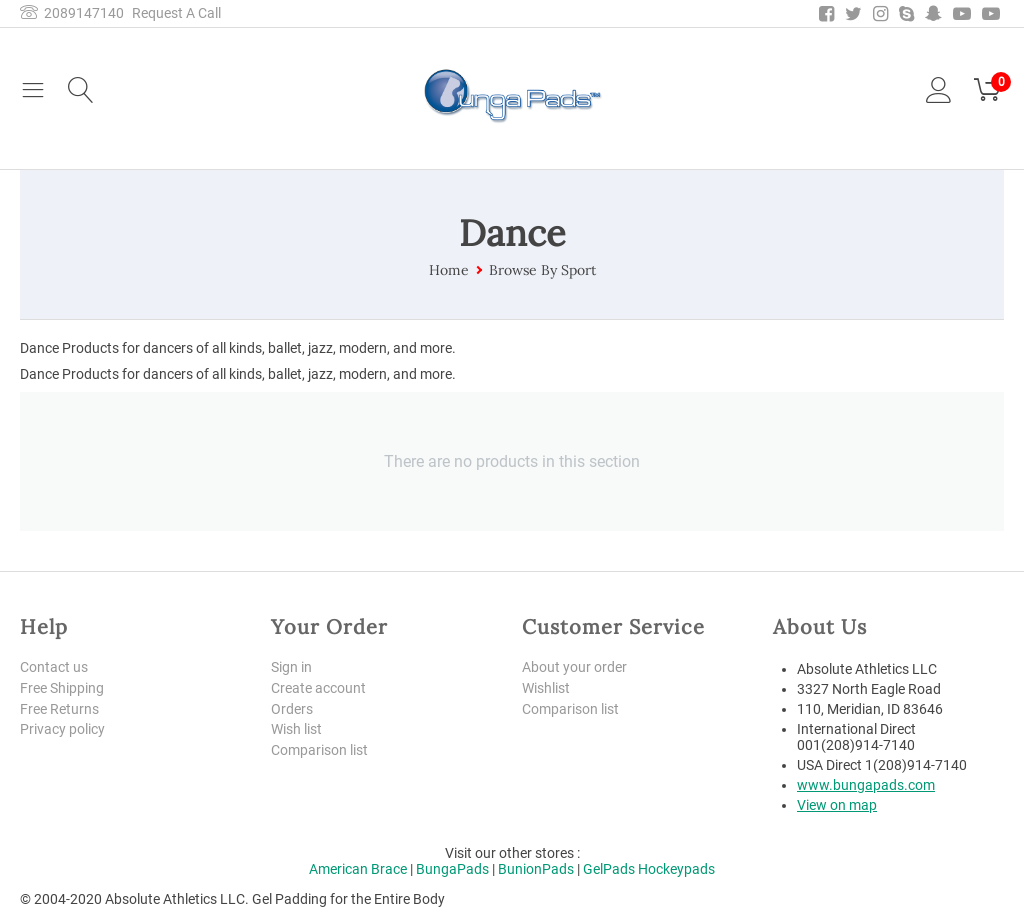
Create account (318, 688)
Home (449, 270)
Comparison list (319, 750)
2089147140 (72, 13)
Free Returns (59, 709)
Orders (292, 709)
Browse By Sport (542, 270)
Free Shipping (62, 688)
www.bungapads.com (866, 785)
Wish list (296, 730)
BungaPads (452, 869)
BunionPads (536, 869)
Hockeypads (676, 869)
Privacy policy (62, 730)
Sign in (291, 667)
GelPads (609, 869)
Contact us (54, 667)
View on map (837, 805)
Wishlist (546, 688)
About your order (574, 667)
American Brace (358, 869)
